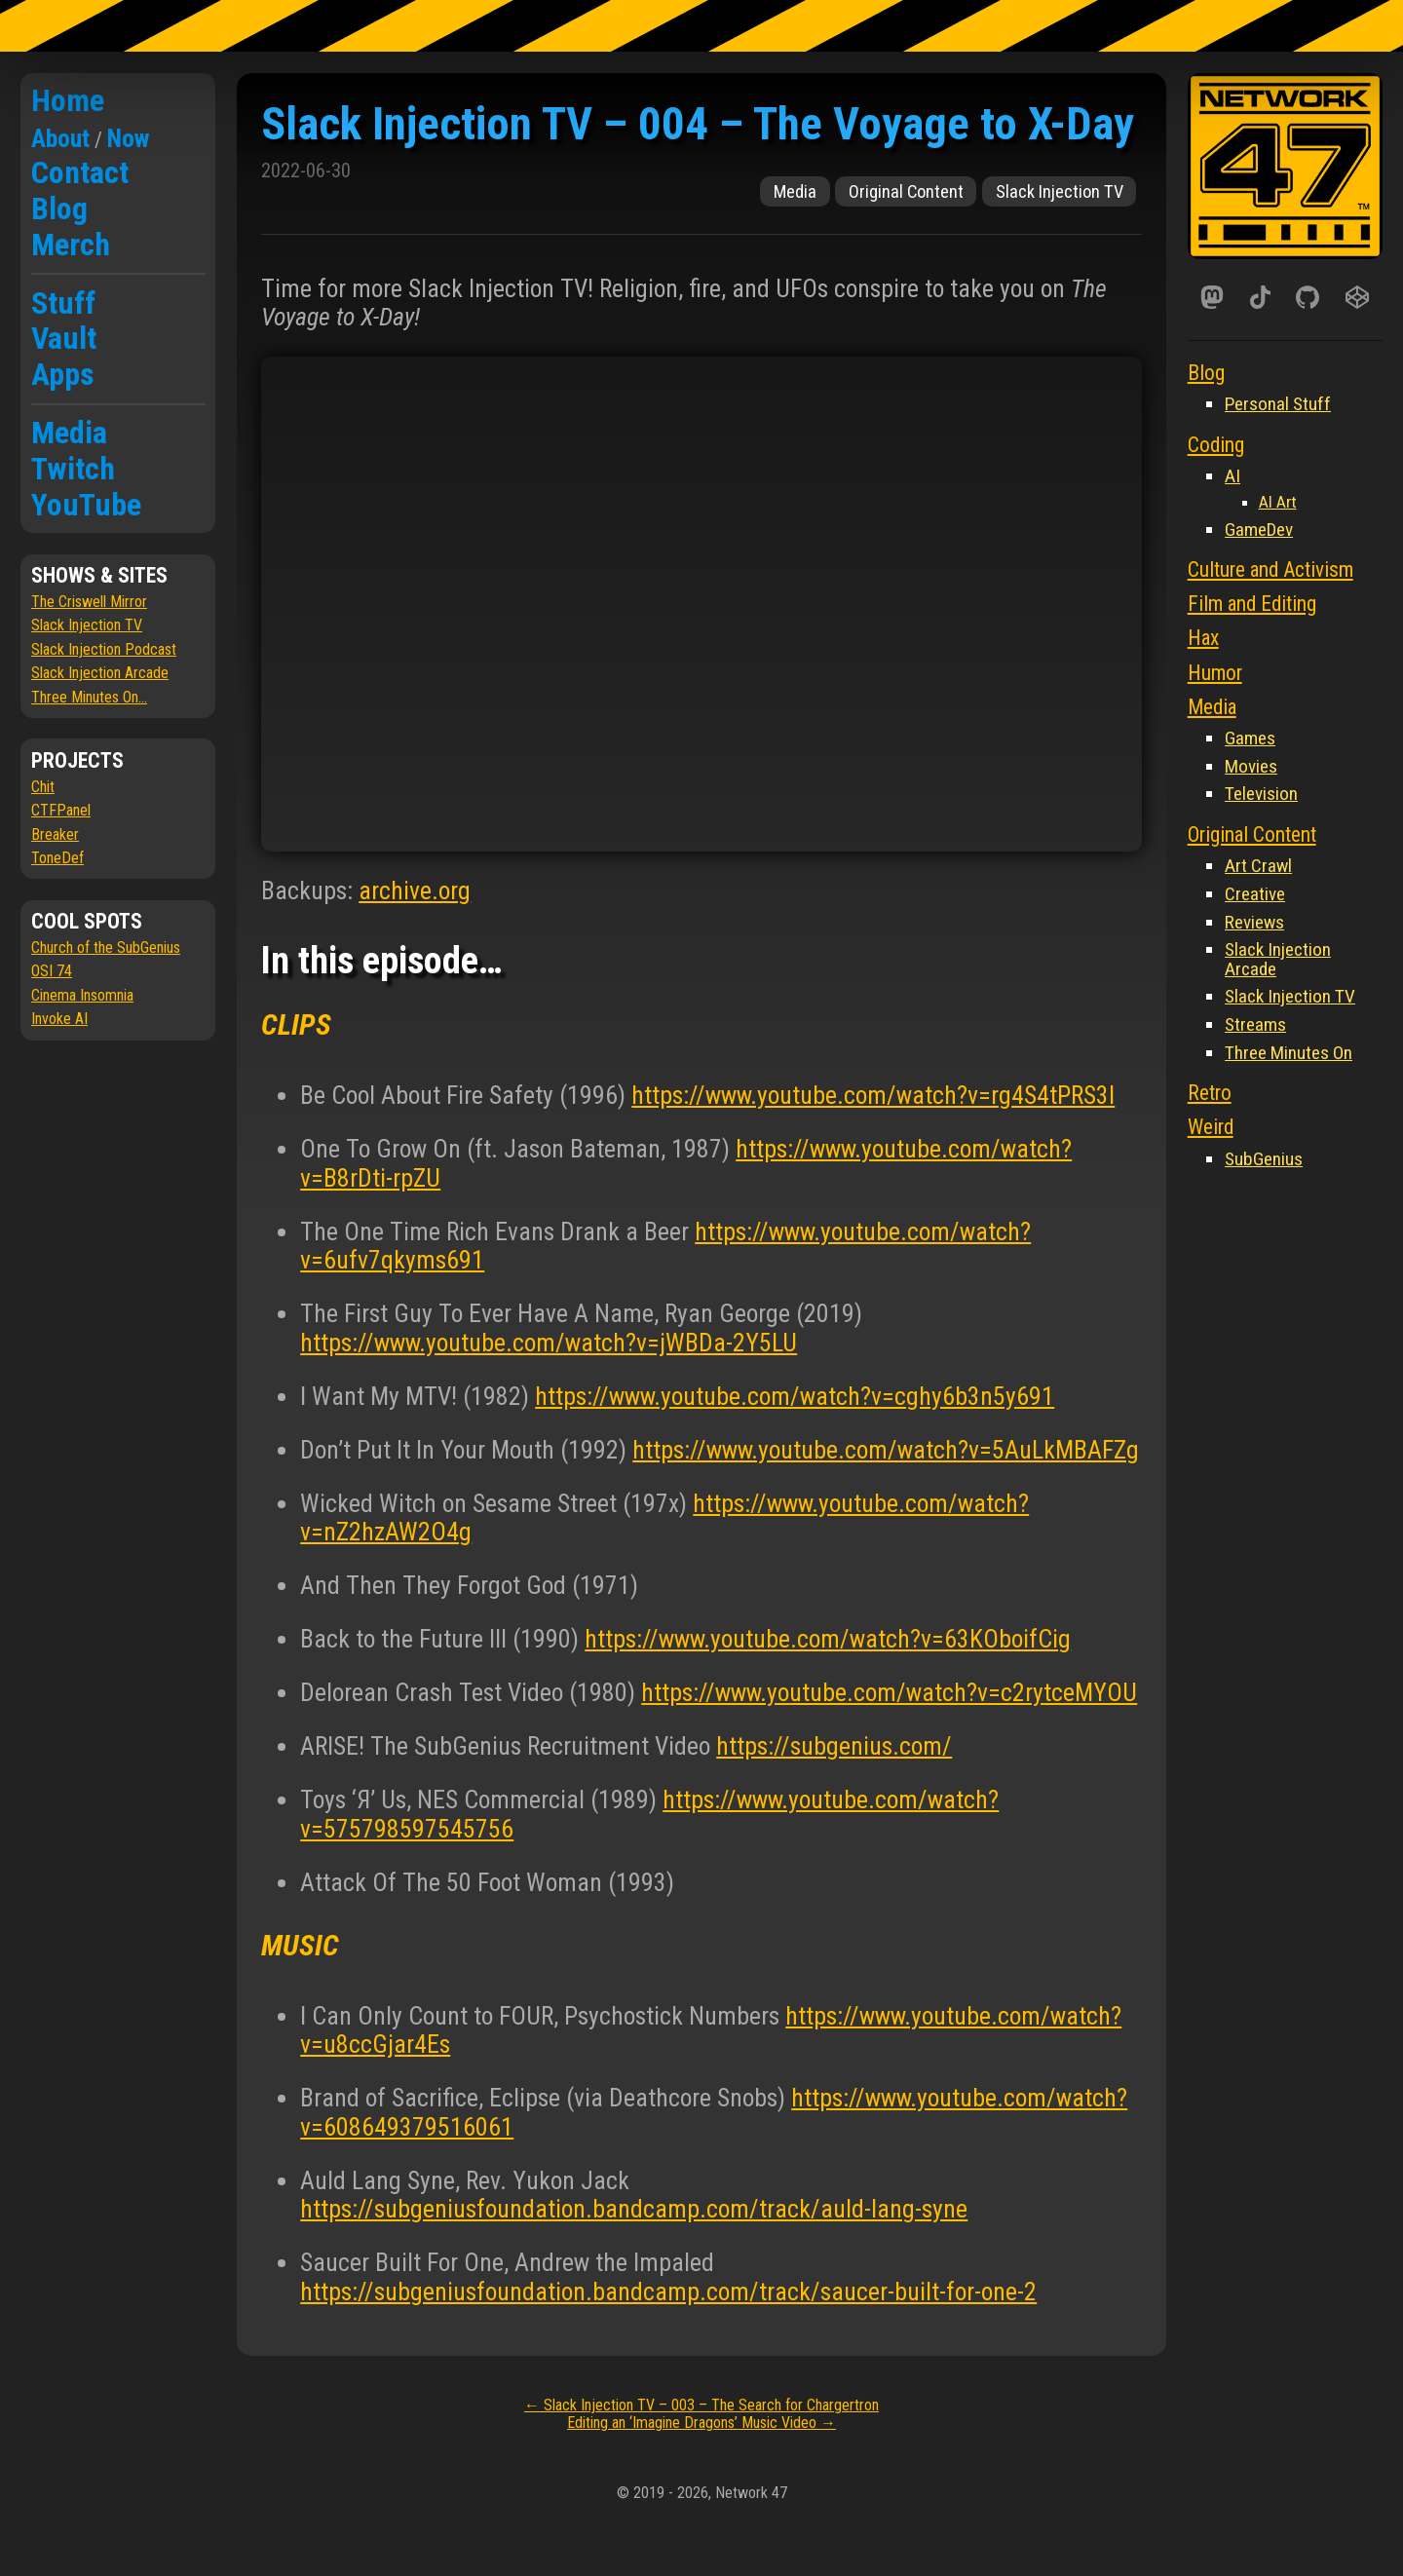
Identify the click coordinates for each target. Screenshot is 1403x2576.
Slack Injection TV (86, 625)
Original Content (906, 191)
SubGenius (1264, 1159)
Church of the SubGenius (105, 947)
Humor (1215, 673)
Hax (1203, 637)
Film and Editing (1252, 603)
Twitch (73, 468)
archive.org (415, 890)
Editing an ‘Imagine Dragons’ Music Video (701, 2422)
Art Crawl (1258, 865)
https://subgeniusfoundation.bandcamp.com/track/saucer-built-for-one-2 (668, 2291)
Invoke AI (59, 1018)
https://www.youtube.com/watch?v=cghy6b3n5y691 (794, 1396)
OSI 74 (51, 971)
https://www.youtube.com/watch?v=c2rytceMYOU (889, 1692)
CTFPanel (61, 810)
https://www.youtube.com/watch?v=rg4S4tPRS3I (873, 1095)
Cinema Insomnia (82, 995)
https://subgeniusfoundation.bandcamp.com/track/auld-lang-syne (633, 2208)
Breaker (55, 834)
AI (1232, 476)
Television (1261, 793)
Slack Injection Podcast (103, 649)
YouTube (86, 504)
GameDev (1259, 529)
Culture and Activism (1270, 569)
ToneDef (57, 858)
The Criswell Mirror (89, 601)
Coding (1216, 445)
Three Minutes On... (89, 697)
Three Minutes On (1288, 1053)
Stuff (63, 303)
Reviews (1254, 922)
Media (69, 432)
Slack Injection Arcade (100, 672)
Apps (63, 374)
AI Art (1278, 501)
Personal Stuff (1278, 404)
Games (1250, 738)
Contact (80, 172)
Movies (1251, 766)
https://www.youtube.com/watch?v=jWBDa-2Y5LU (548, 1342)
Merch (70, 244)
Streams (1255, 1024)
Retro (1210, 1092)
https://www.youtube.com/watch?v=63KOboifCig (828, 1638)
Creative (1255, 894)
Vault (63, 338)
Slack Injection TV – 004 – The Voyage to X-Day (697, 123)
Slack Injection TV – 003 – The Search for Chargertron (701, 2405)
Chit (43, 786)
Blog (59, 208)
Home (67, 100)
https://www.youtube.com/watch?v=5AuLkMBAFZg (885, 1449)
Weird (1210, 1127)
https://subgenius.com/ (834, 1746)
